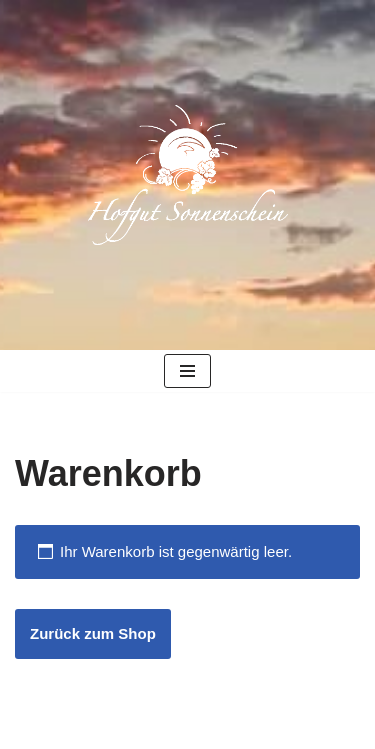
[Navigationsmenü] (187, 371)
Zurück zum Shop (93, 633)
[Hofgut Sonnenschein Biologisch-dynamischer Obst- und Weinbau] (188, 175)
